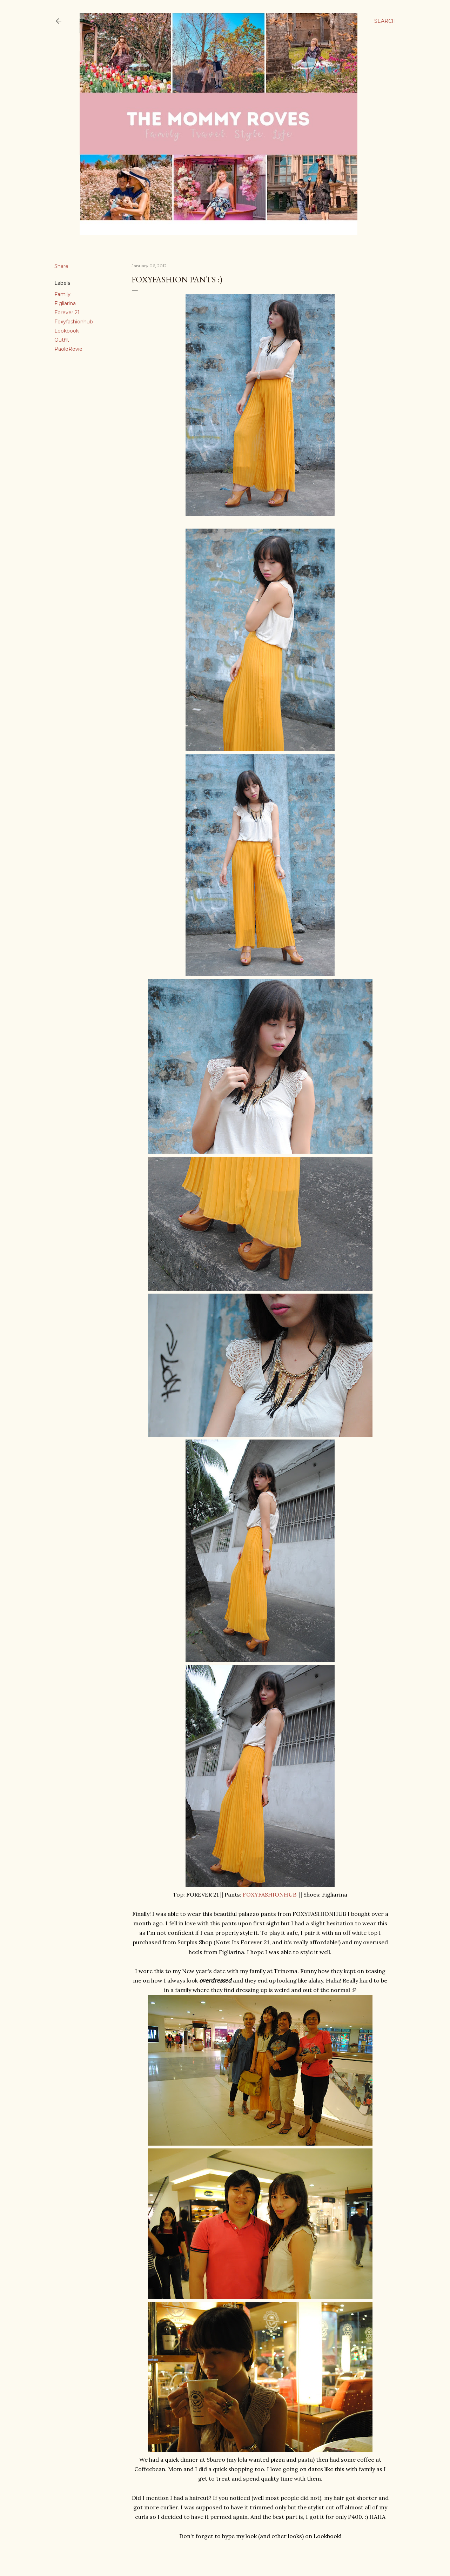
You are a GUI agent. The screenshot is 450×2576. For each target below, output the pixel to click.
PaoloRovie (68, 349)
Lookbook (66, 331)
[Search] (385, 21)
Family (62, 294)
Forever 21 (67, 312)
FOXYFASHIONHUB (269, 1894)
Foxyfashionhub (73, 321)
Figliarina (65, 303)
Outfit (61, 340)
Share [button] (61, 266)
